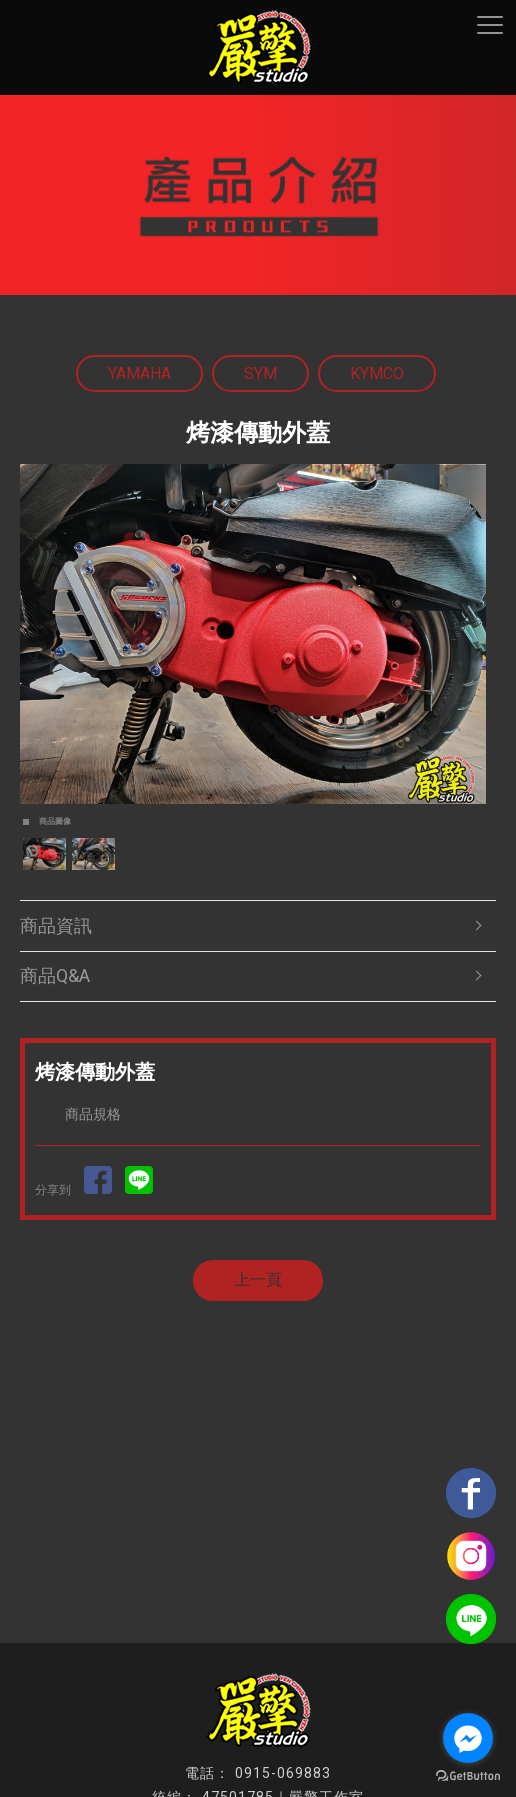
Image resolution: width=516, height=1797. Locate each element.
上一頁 (258, 1279)
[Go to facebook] (468, 1738)
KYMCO (377, 373)
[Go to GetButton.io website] (468, 1776)
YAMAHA (139, 373)
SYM (260, 373)
